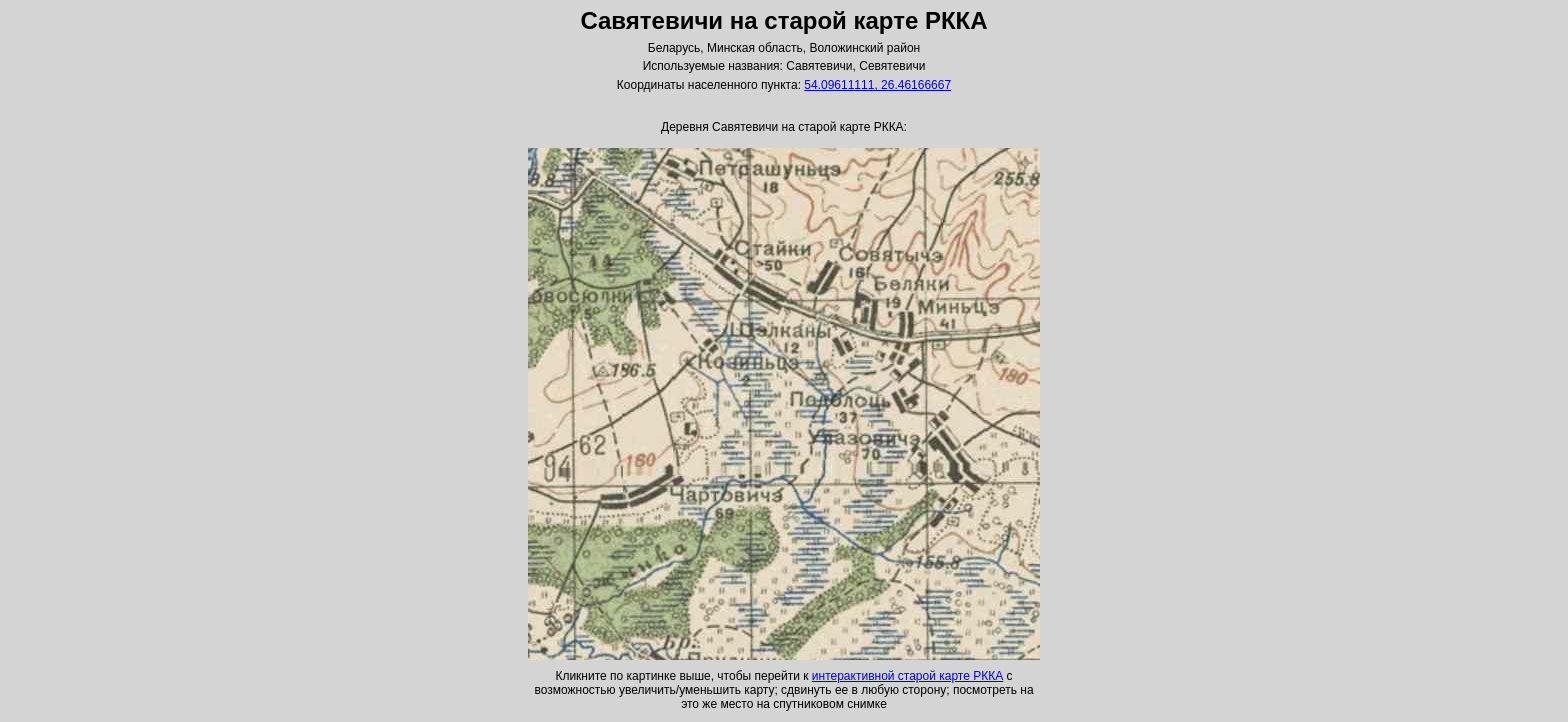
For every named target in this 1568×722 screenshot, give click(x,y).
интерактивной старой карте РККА (907, 676)
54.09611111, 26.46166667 (877, 85)
